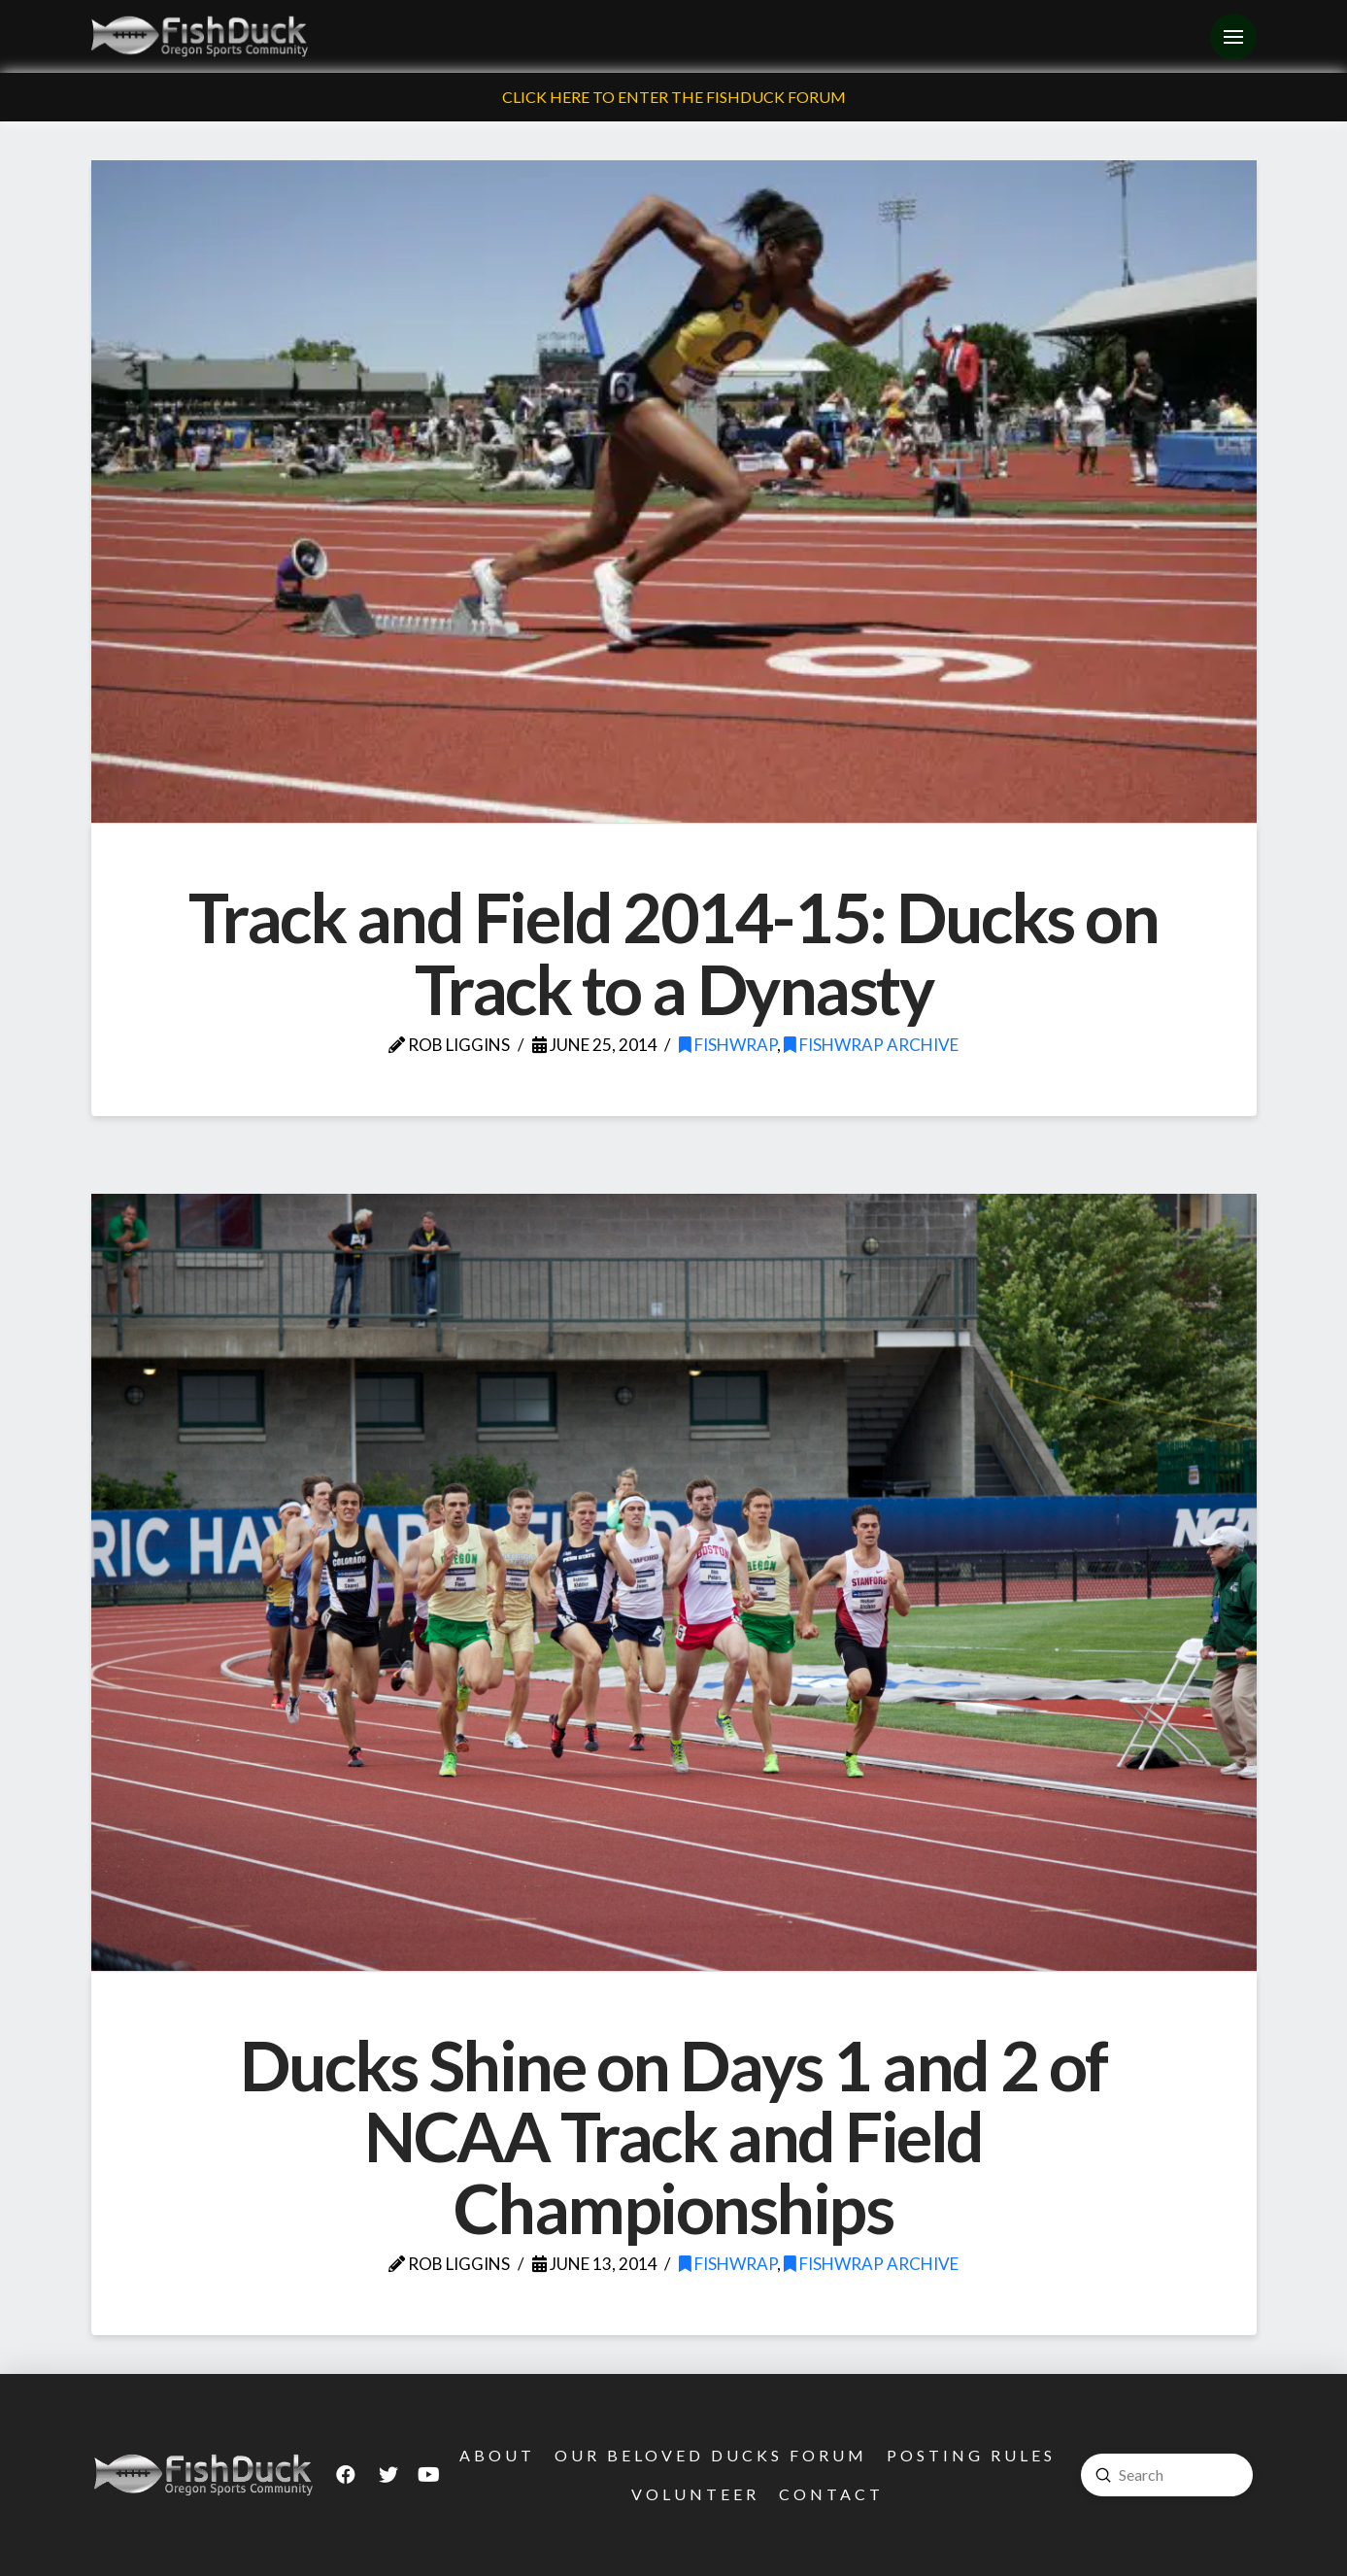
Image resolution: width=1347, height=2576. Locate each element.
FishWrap (728, 1044)
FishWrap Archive (871, 1044)
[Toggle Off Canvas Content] (1233, 37)
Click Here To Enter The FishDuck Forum (674, 96)
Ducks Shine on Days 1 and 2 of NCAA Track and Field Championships (673, 2136)
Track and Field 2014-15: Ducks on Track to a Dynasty (673, 953)
